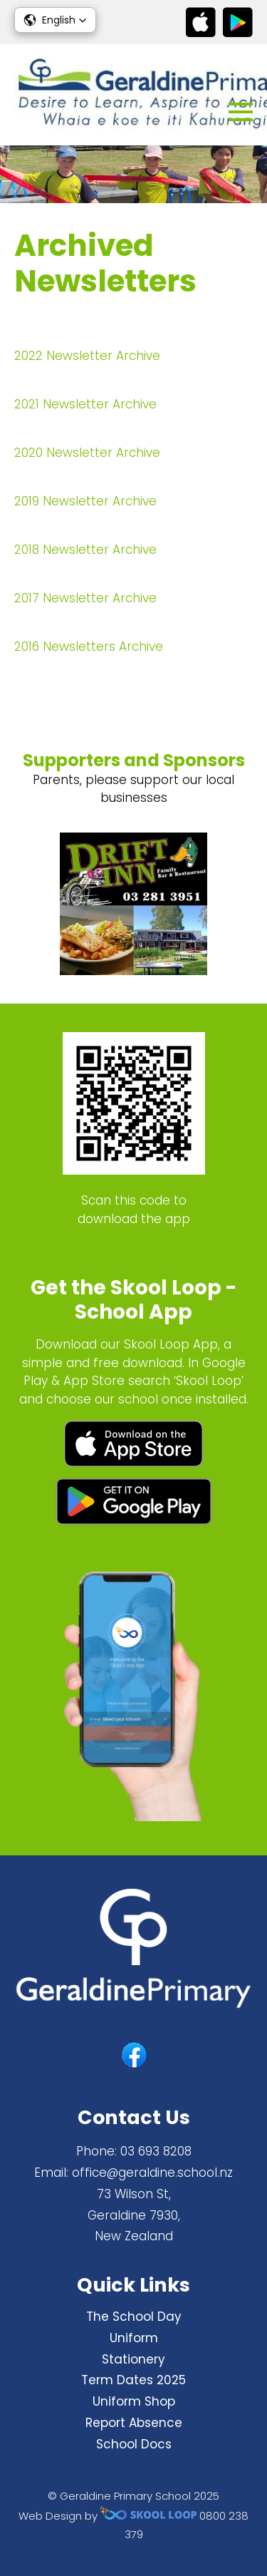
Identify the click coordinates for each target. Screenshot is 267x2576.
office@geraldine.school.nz (152, 2172)
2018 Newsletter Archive (85, 549)
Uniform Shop (134, 2401)
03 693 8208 (156, 2151)
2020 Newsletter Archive (87, 452)
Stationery (133, 2359)
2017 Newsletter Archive (85, 598)
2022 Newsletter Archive (87, 355)
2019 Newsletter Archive (85, 501)
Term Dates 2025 (133, 2380)
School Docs (134, 2444)
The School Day (134, 2316)
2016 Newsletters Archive (88, 646)
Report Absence (133, 2422)
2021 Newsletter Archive (85, 404)
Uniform (134, 2337)
